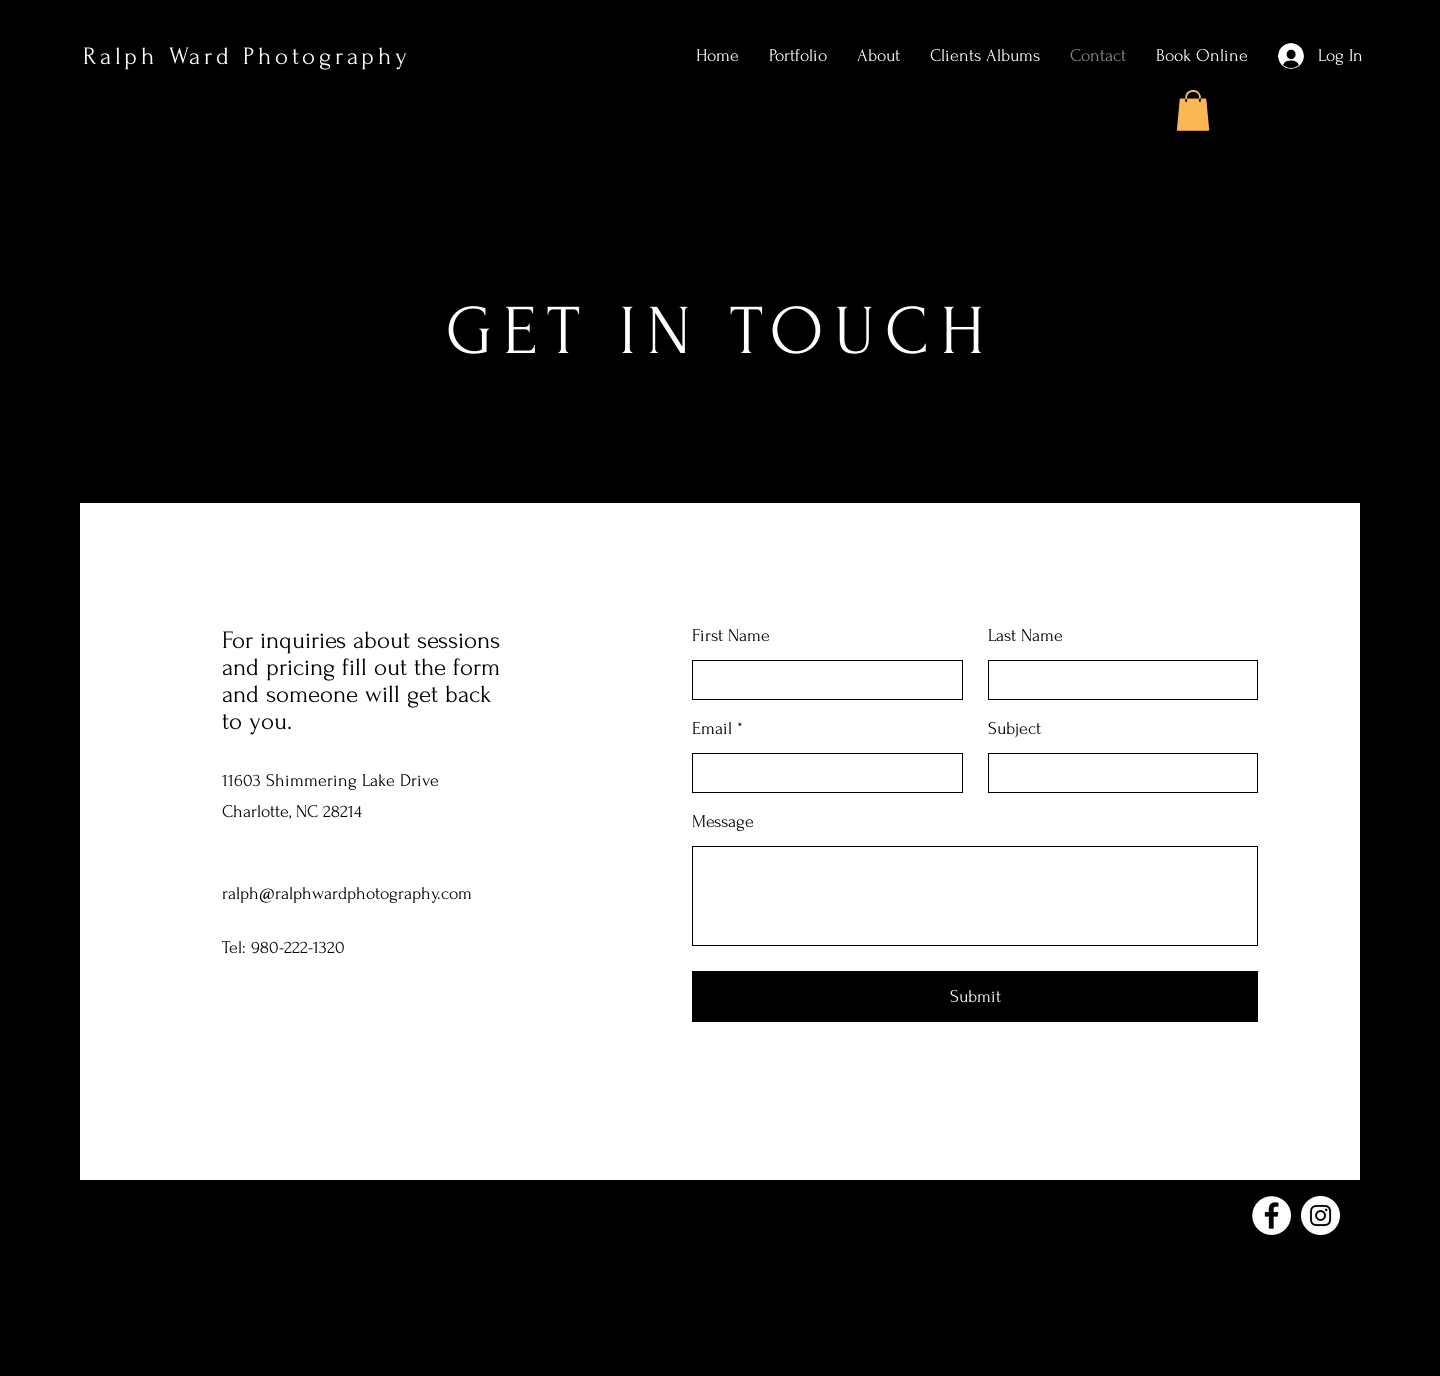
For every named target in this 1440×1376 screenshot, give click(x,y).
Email (712, 729)
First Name (731, 636)
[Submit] (975, 996)
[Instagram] (1320, 1215)
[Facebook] (1271, 1215)
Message (723, 822)
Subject (1014, 729)
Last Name (1025, 636)
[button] (1193, 110)
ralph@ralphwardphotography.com (347, 893)
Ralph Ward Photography (247, 56)
